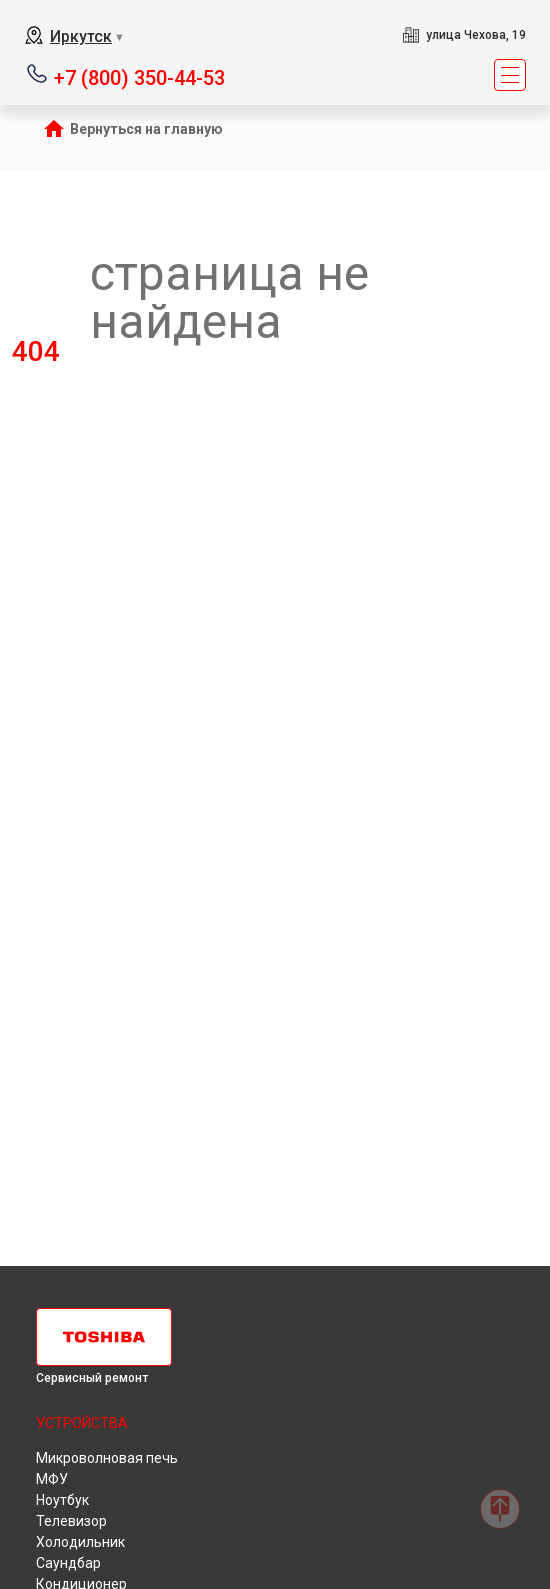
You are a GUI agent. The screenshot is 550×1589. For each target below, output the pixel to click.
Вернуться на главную (146, 129)
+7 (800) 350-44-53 (139, 76)
